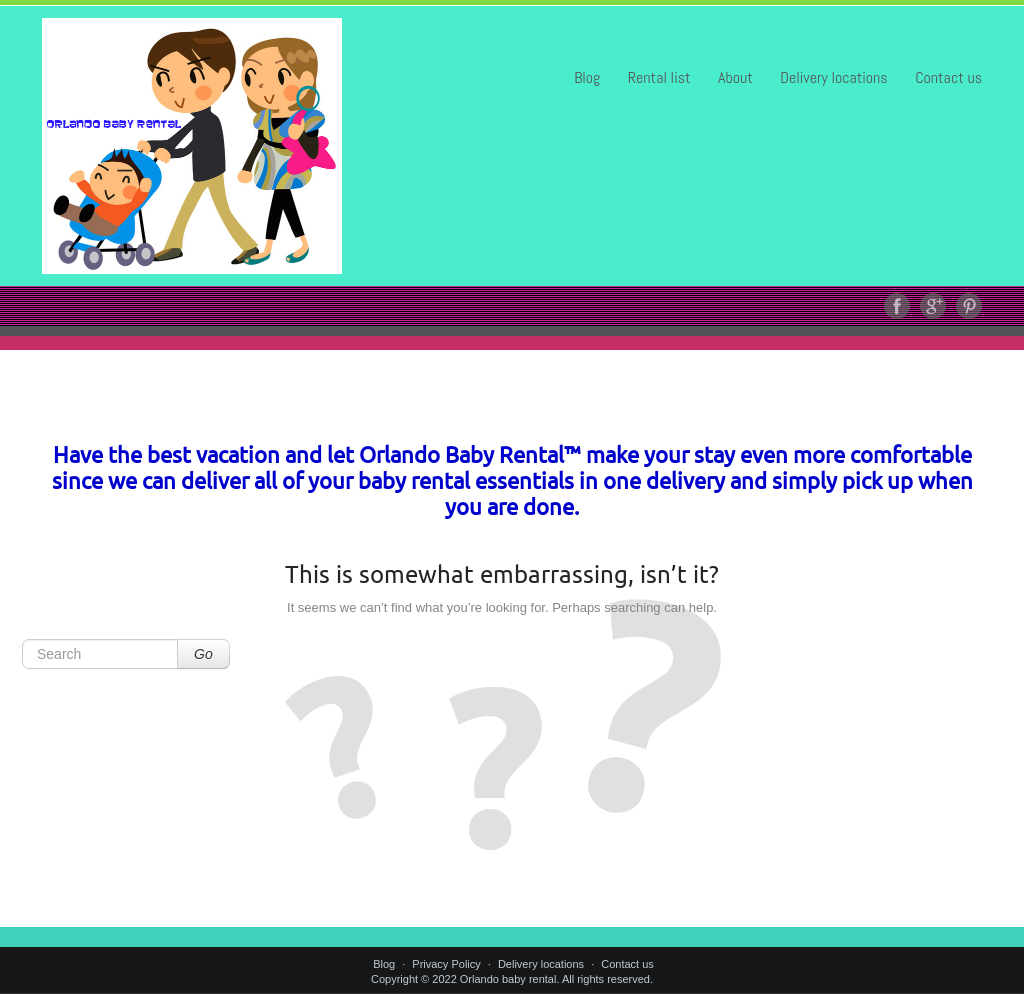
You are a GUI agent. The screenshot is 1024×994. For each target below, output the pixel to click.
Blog (587, 77)
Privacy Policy (446, 964)
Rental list (659, 77)
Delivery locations (833, 77)
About (735, 77)
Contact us (948, 77)
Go (203, 654)
